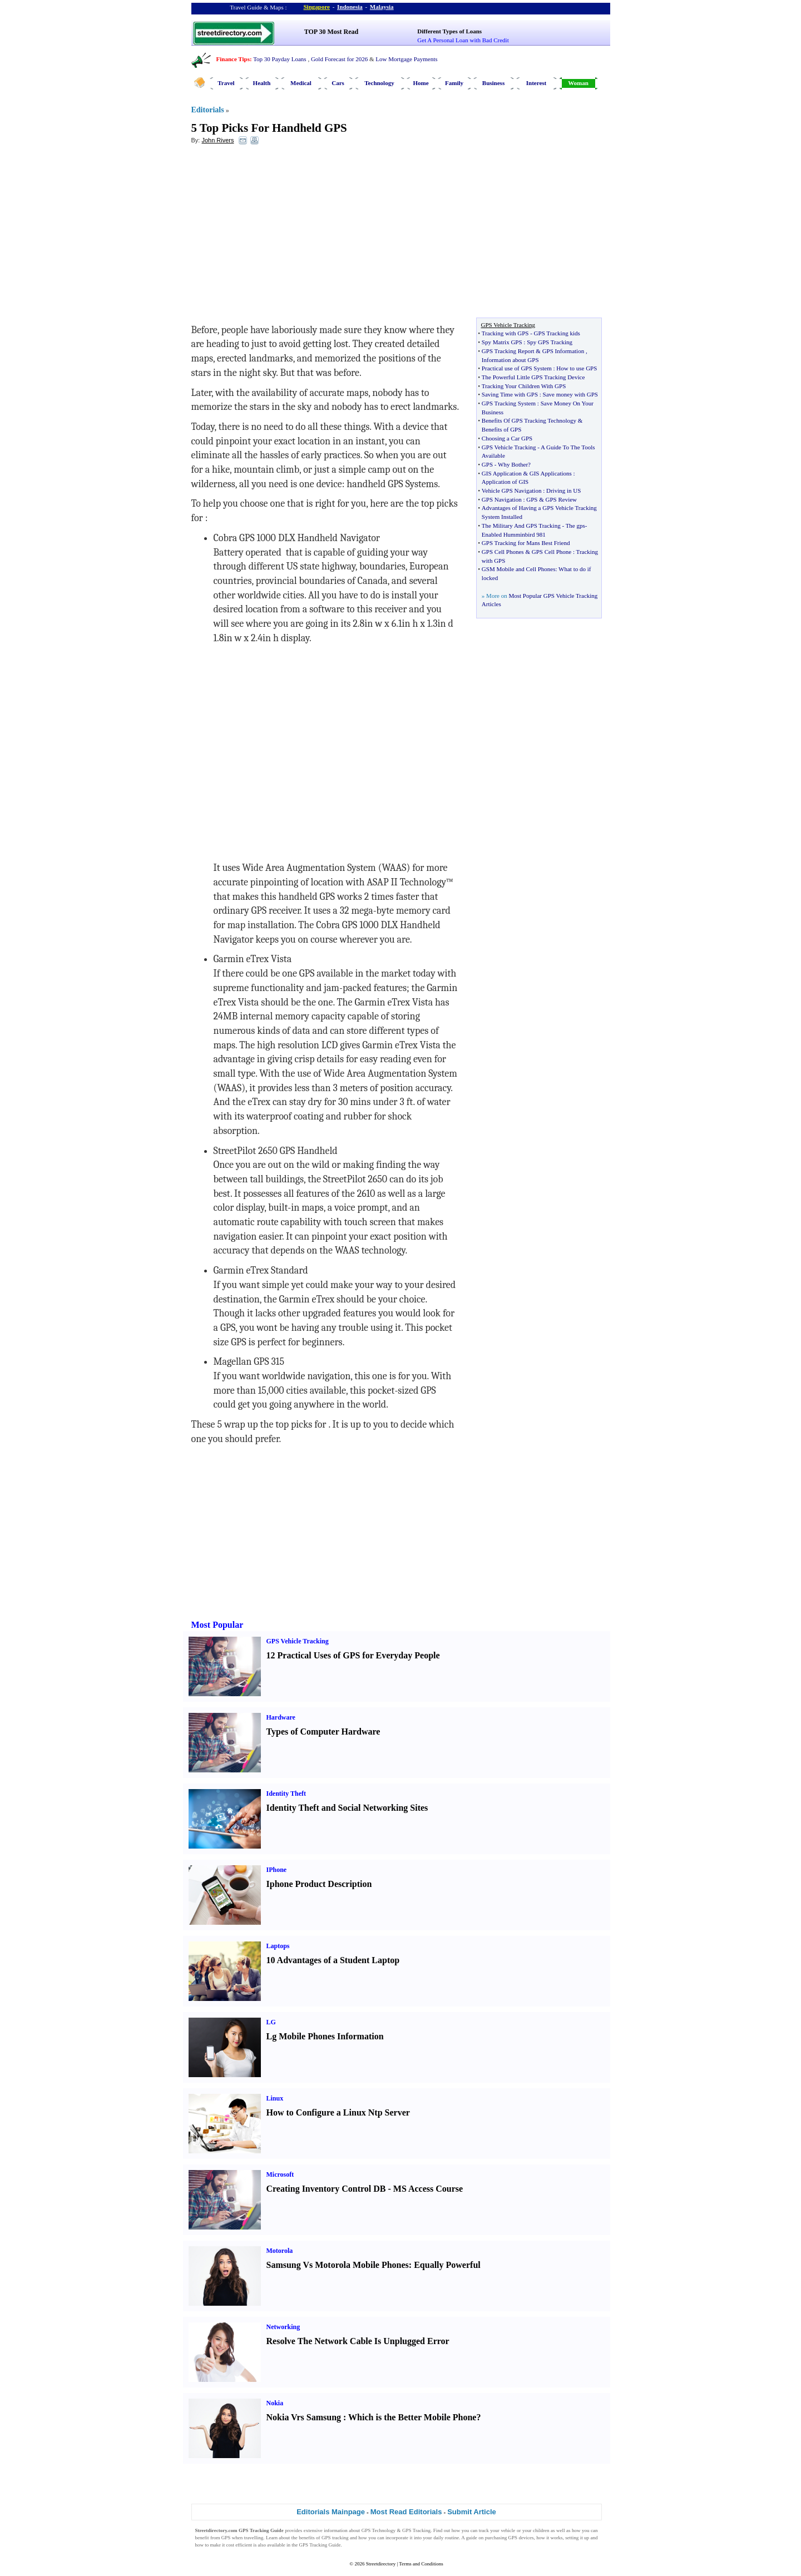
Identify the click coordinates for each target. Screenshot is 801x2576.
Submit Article (471, 2512)
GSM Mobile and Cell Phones (519, 569)
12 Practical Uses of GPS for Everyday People (353, 1655)
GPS (487, 464)
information (336, 2530)
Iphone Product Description (319, 1884)
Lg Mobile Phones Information (325, 2036)
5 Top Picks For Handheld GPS (269, 128)
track (484, 2530)
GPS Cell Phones (503, 551)
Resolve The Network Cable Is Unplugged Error (357, 2341)
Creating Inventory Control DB (326, 2188)
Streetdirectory (380, 2564)
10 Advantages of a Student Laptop (333, 1960)
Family (454, 83)
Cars (338, 83)
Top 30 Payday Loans (279, 59)
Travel (225, 83)
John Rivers (217, 140)
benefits (307, 2537)
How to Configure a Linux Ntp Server (338, 2112)
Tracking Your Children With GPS (524, 386)
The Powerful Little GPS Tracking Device (533, 377)
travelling (254, 2537)
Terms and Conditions (421, 2564)
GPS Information (563, 351)
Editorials (207, 110)
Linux (275, 2098)
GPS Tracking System (509, 403)
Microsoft (280, 2174)
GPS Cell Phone (552, 551)
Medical (301, 83)
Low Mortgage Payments (406, 59)
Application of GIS (505, 481)
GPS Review (561, 499)
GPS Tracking (416, 2530)
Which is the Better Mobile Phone (412, 2417)
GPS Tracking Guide (261, 2530)
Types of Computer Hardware (323, 1731)
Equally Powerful (447, 2265)
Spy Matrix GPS (502, 342)
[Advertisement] (282, 234)
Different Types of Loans (449, 31)
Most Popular (217, 1624)
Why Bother (513, 464)
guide (471, 2537)
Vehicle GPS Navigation (512, 490)
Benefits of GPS (502, 429)
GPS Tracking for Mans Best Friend (526, 542)
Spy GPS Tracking (549, 342)
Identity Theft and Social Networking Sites (347, 1807)
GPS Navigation (502, 499)
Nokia (275, 2403)
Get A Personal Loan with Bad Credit (462, 40)
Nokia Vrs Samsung (304, 2417)
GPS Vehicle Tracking (509, 447)
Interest (536, 83)
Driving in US (563, 490)
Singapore (317, 6)
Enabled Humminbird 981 (514, 534)
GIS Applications (551, 473)
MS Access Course (428, 2188)
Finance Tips (233, 59)
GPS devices (521, 2537)
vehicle (508, 2530)
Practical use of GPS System (517, 368)
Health (262, 83)
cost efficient (239, 2545)
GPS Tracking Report (508, 351)
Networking (283, 2327)
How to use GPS (576, 368)
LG (271, 2022)
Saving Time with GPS (510, 394)
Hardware (280, 1717)
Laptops (278, 1946)
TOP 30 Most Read (331, 32)
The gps (575, 525)
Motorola (279, 2251)
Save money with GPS (570, 394)
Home (420, 83)
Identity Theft (286, 1793)
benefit (202, 2537)
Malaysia (382, 6)
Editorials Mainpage (330, 2512)
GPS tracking (335, 2537)
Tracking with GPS (505, 333)
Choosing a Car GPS (507, 438)
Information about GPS (510, 359)
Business (493, 83)
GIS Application (502, 473)
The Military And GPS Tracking (521, 525)
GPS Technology (378, 2530)
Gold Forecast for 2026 (339, 59)
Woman (578, 83)
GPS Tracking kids (557, 333)
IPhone (276, 1870)
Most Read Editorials (406, 2512)
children (541, 2530)
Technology (379, 83)
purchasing (496, 2537)
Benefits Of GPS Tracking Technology (529, 420)
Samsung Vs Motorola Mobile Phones (337, 2265)
